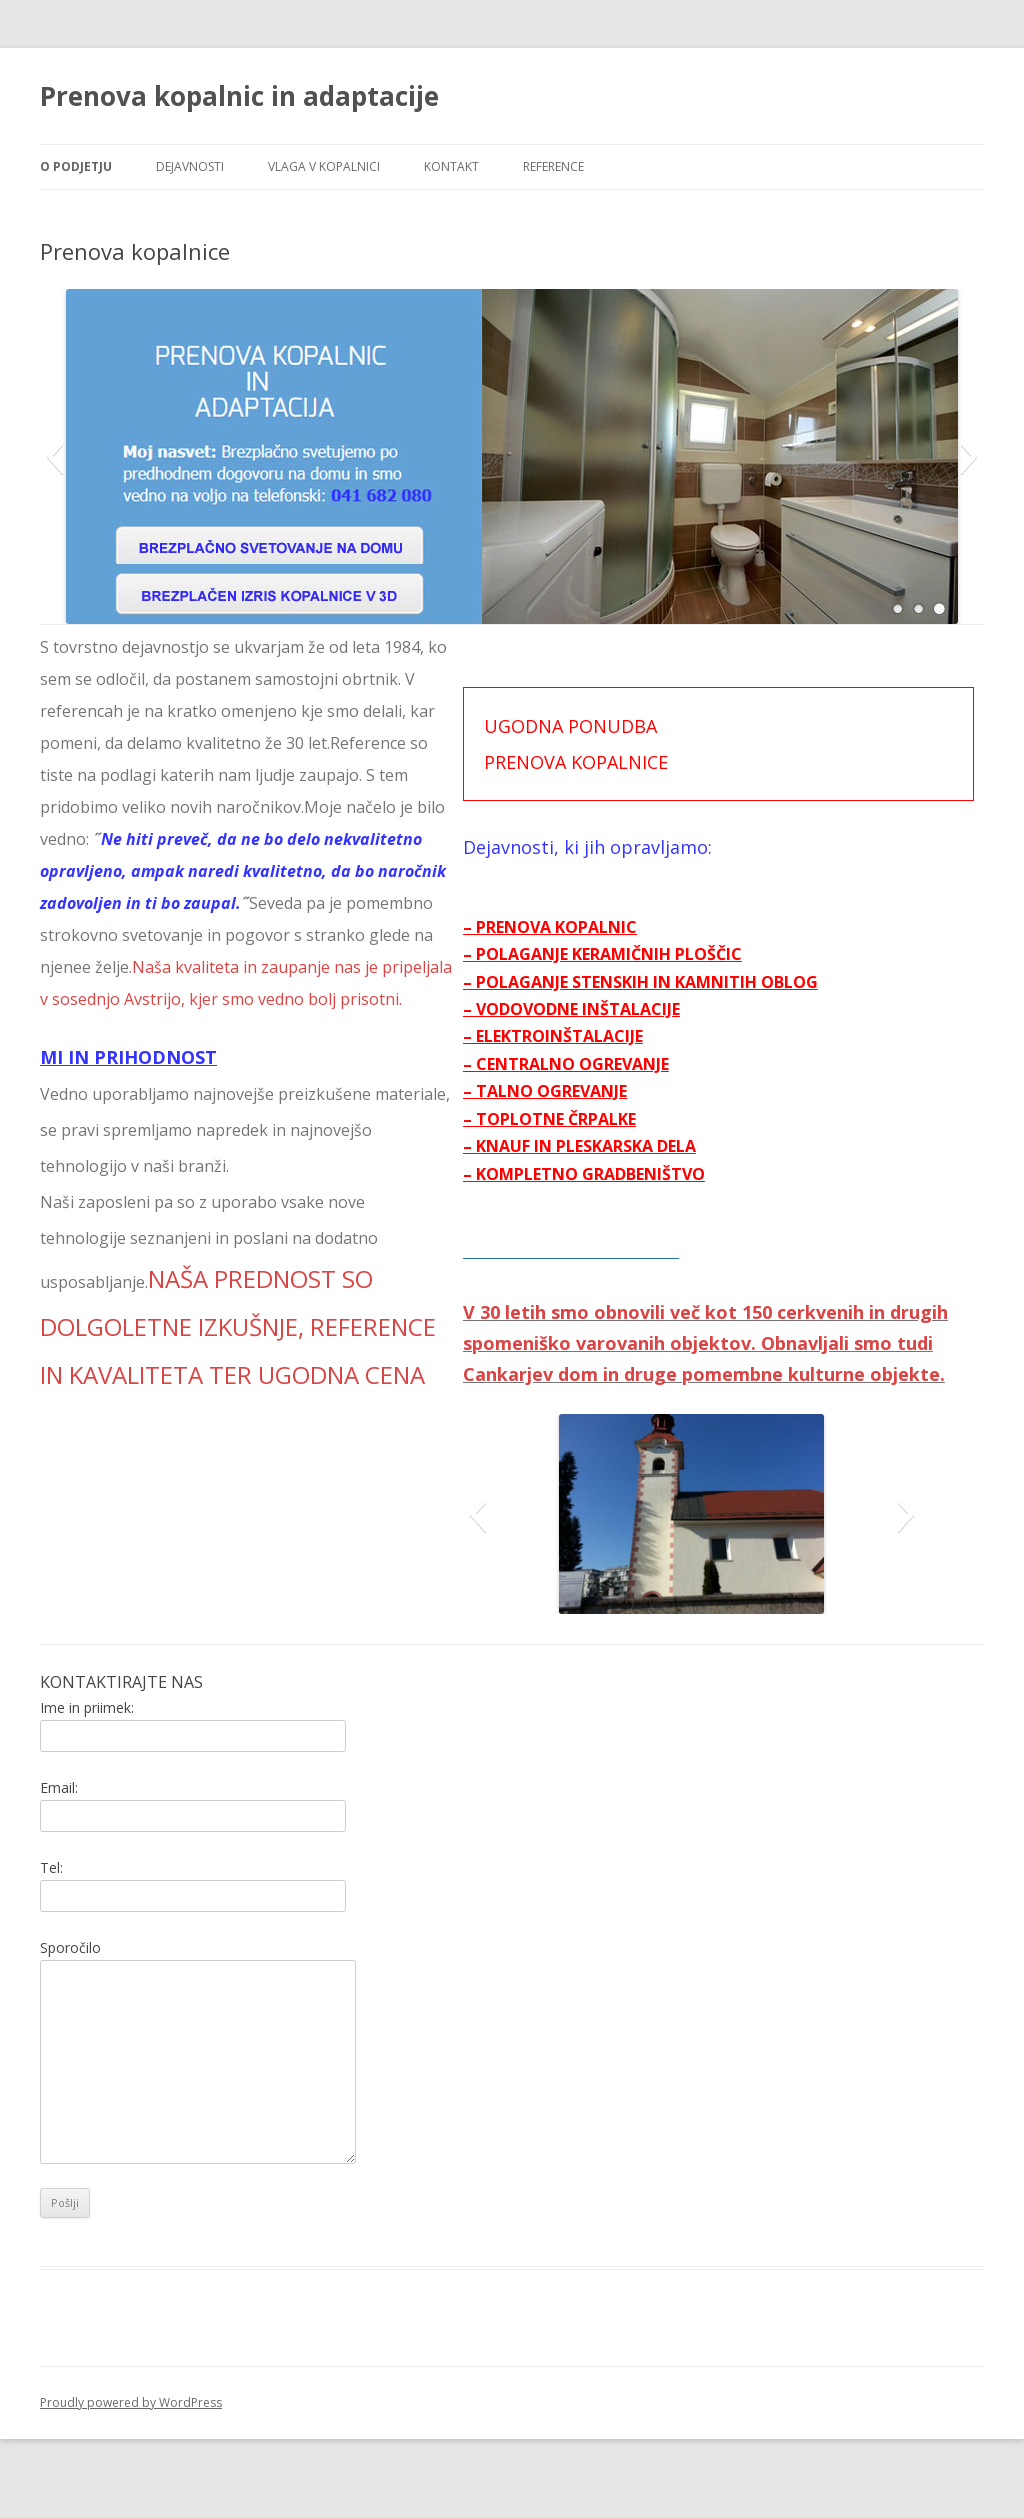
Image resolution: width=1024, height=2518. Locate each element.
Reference (553, 166)
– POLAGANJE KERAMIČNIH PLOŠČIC (655, 954)
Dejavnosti (190, 166)
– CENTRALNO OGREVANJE (619, 1064)
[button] (54, 456)
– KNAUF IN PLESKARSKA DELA (632, 1146)
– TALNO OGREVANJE (598, 1091)
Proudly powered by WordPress (131, 2433)
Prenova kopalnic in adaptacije (239, 96)
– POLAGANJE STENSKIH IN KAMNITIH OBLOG (693, 982)
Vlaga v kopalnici (324, 166)
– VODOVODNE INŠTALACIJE (624, 1009)
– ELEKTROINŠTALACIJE (606, 1036)
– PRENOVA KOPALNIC (603, 927)
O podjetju (76, 166)
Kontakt (451, 166)
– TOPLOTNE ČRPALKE (602, 1119)
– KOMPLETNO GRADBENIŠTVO (637, 1174)
